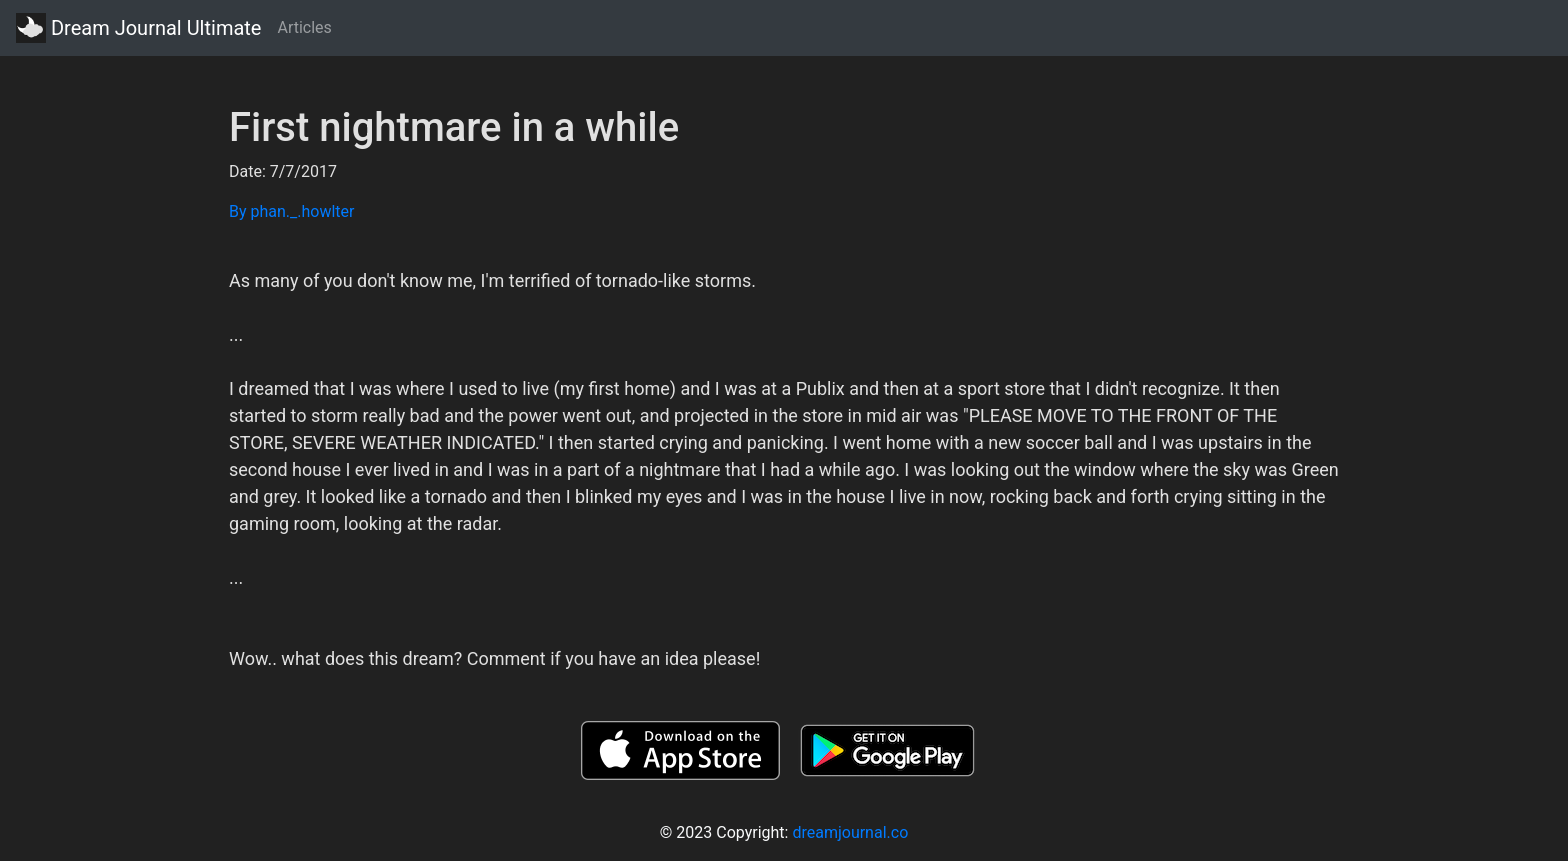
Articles (304, 27)
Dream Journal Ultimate (138, 28)
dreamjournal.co (850, 832)
